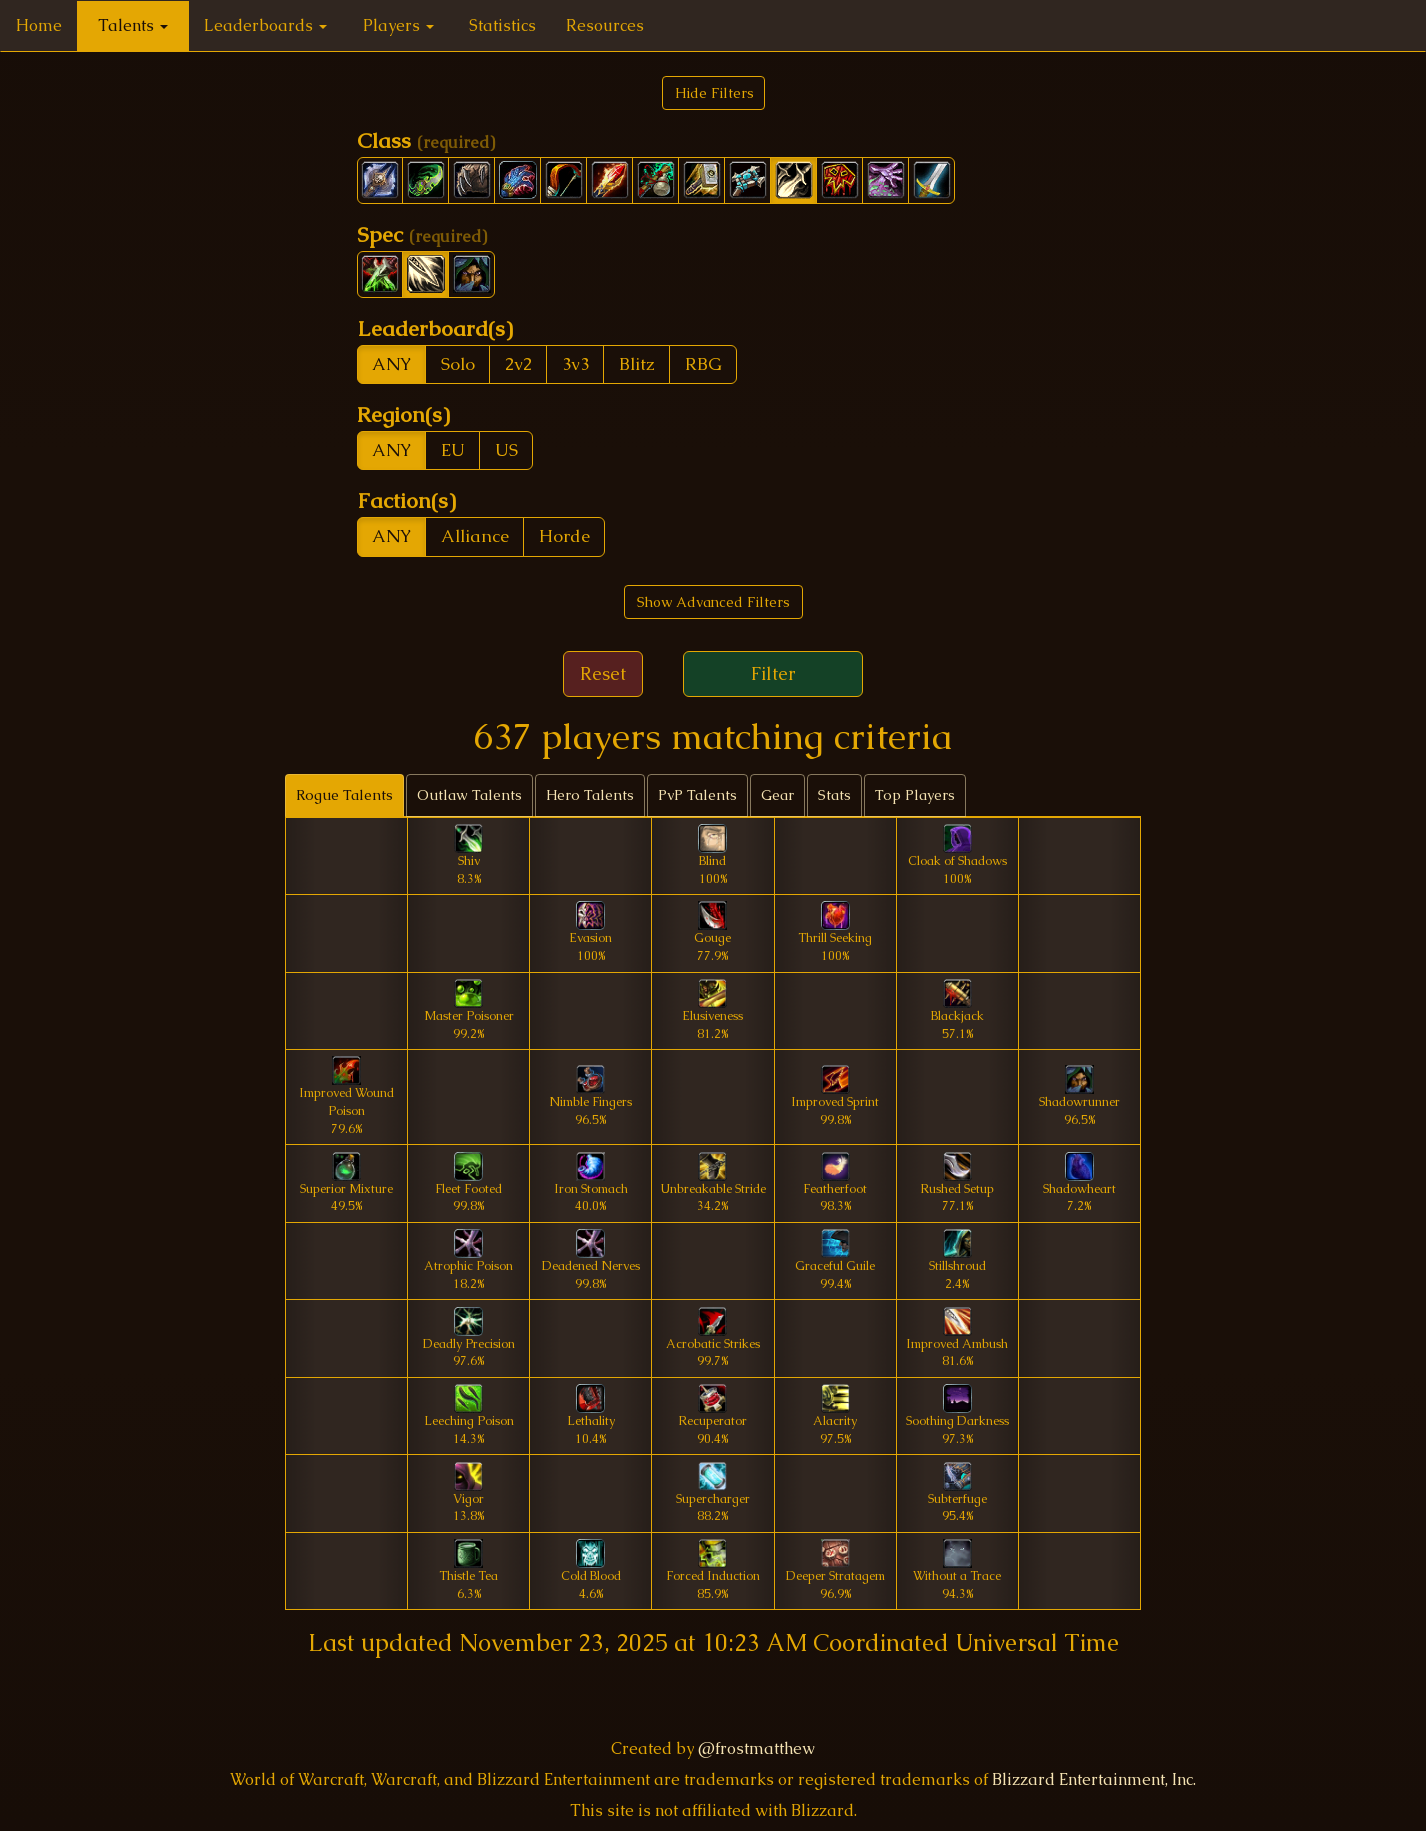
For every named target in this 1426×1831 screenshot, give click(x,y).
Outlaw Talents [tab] (469, 795)
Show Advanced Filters (713, 602)
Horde (564, 536)
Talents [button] (133, 25)
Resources (605, 25)
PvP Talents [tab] (697, 795)
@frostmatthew (756, 1748)
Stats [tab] (834, 795)
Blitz (637, 364)
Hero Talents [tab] (590, 795)
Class (426, 140)
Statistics (502, 25)
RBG (703, 364)
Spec (422, 234)
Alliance (475, 536)
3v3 (575, 364)
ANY (391, 364)
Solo (458, 364)
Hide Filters (714, 93)
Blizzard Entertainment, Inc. (1094, 1779)
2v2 (518, 364)
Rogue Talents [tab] (344, 795)
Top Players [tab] (915, 795)
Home (39, 25)
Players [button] (398, 25)
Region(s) (403, 414)
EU (453, 450)
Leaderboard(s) (435, 328)
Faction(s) (406, 500)
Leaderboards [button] (265, 25)
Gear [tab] (777, 795)
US (506, 450)
